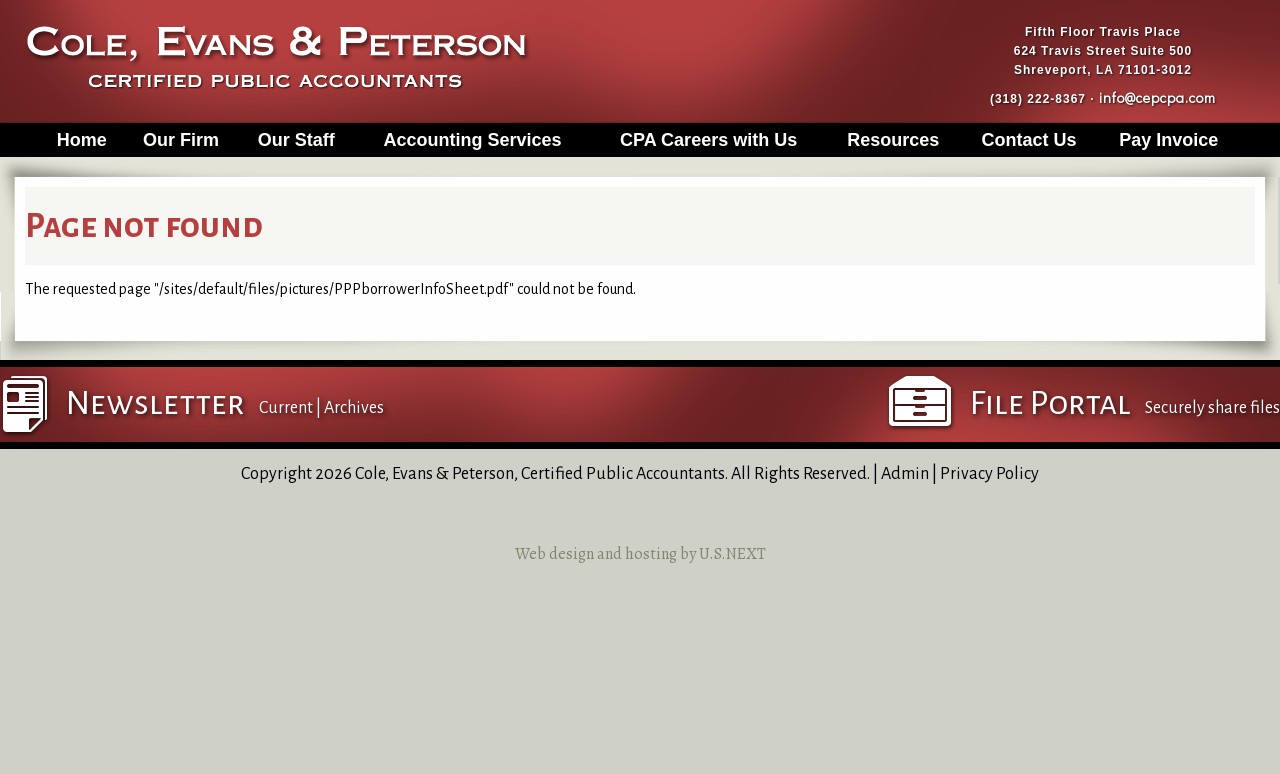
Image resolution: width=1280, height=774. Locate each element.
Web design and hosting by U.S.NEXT (640, 554)
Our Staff (296, 140)
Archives (354, 408)
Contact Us (1028, 140)
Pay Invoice (1168, 140)
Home (82, 140)
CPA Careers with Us (708, 140)
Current (286, 408)
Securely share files (1212, 408)
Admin (905, 474)
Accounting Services (473, 140)
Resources (893, 140)
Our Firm (181, 140)
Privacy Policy (989, 474)
